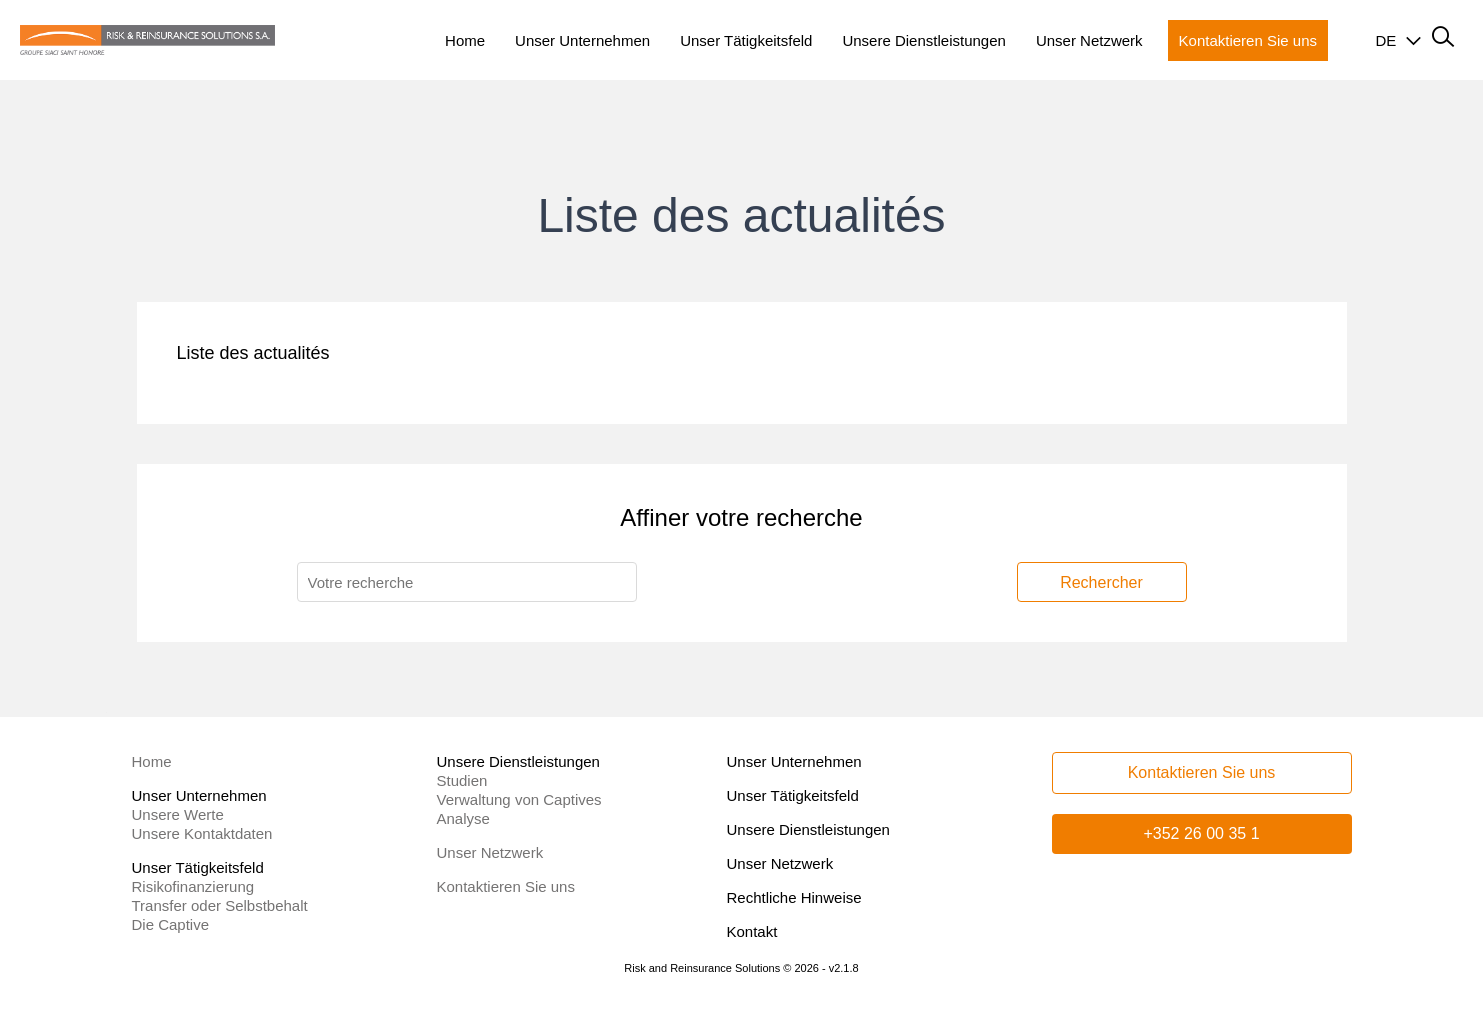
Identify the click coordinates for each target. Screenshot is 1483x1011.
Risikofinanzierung (193, 886)
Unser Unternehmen (794, 761)
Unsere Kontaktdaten (202, 833)
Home (152, 761)
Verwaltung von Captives (519, 799)
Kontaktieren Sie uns (506, 886)
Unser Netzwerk (490, 852)
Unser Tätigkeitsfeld (793, 795)
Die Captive (171, 924)
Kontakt (752, 931)
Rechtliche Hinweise (794, 897)
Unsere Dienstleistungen (808, 829)
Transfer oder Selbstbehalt (220, 905)
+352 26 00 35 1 (1201, 833)
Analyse (463, 818)
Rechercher (1101, 582)
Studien (462, 780)
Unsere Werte (178, 814)
